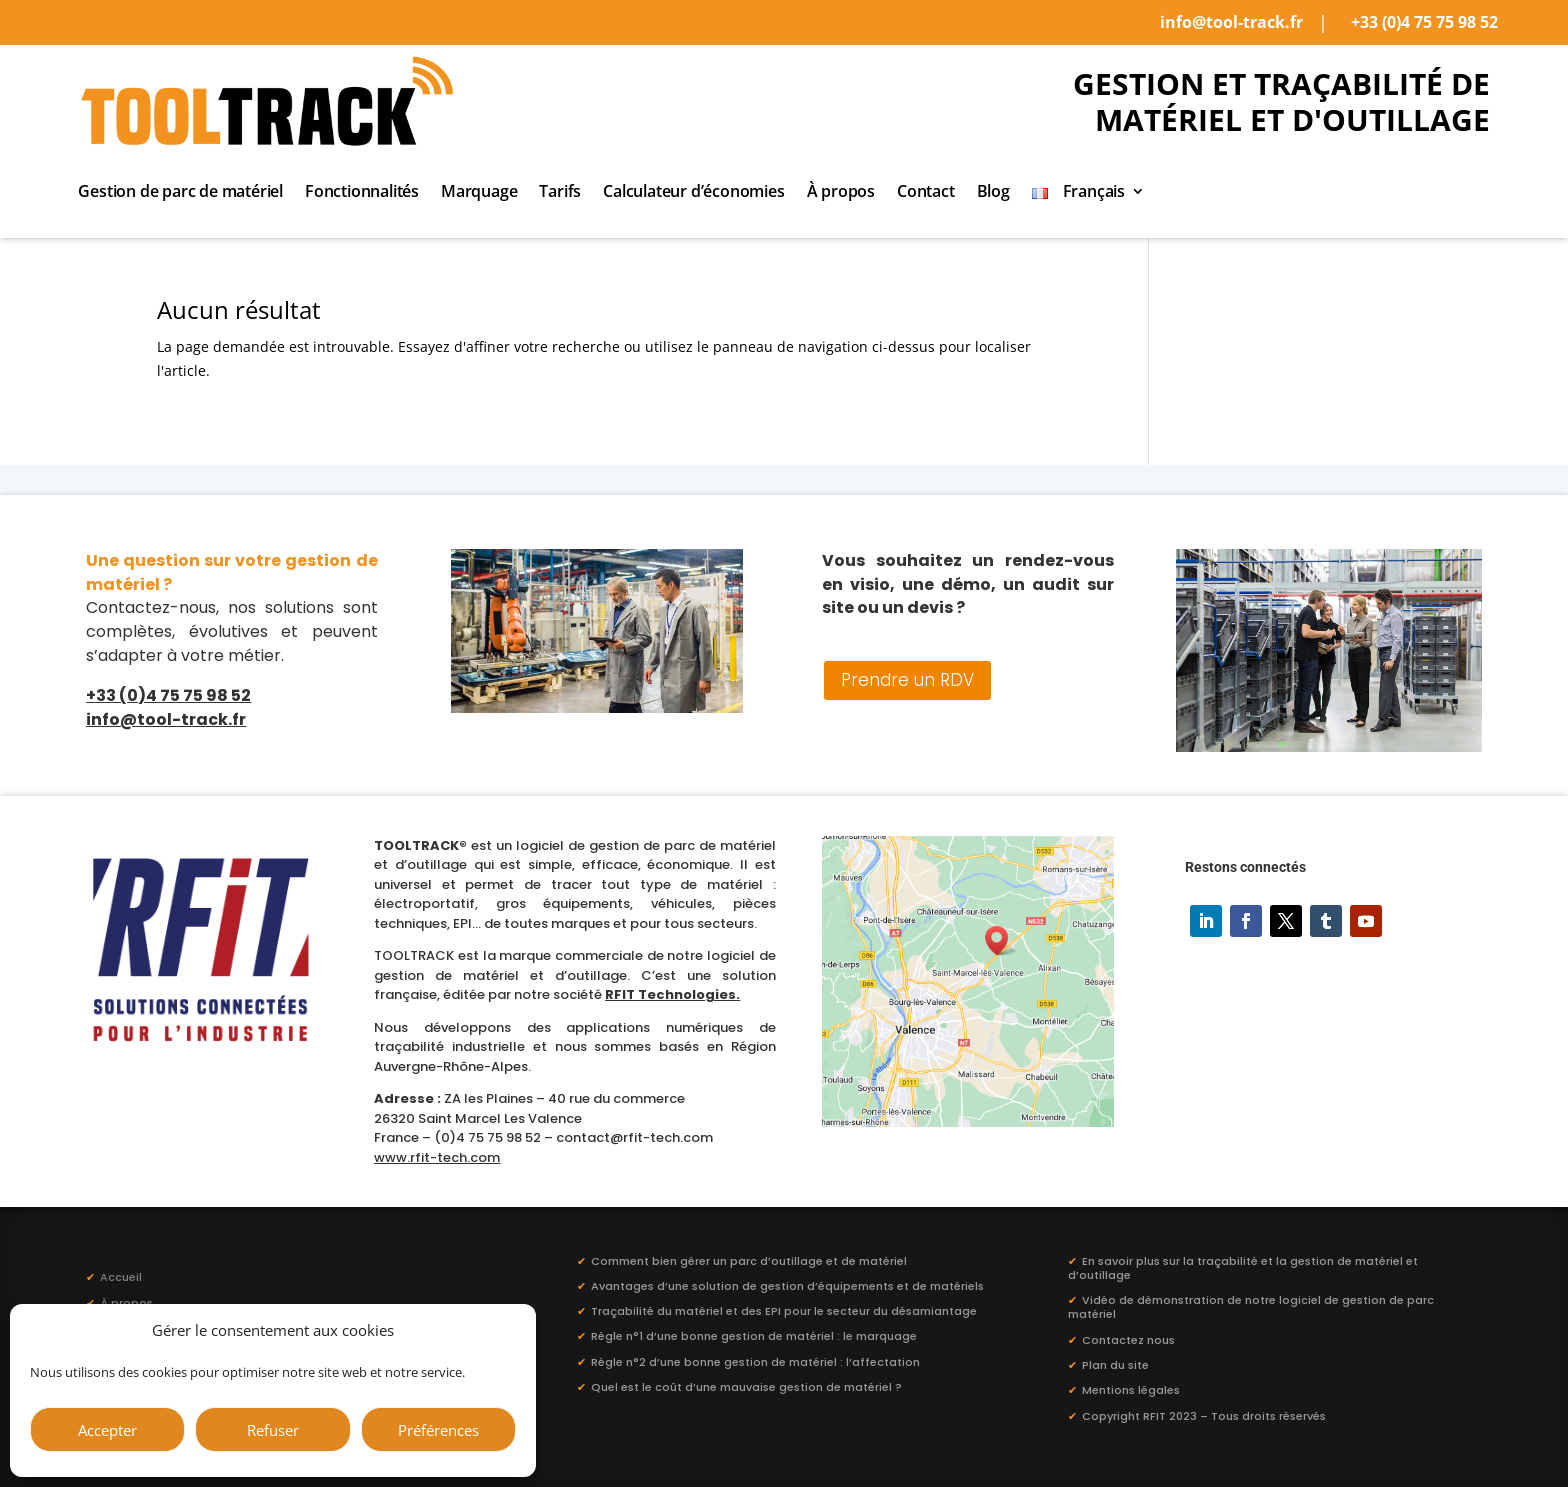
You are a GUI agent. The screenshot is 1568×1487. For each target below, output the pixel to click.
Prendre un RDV (907, 680)
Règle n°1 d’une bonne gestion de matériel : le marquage (754, 1336)
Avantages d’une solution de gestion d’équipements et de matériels (787, 1286)
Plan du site (1115, 1365)
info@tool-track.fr (1231, 22)
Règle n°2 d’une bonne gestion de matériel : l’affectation (755, 1362)
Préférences (438, 1430)
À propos (841, 193)
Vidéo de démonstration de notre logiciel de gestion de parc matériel (1251, 1307)
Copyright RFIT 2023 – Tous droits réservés (1204, 1416)
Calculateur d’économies (693, 193)
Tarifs (560, 193)
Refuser (273, 1430)
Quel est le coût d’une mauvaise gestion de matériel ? (746, 1387)
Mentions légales (1131, 1390)
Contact (926, 193)
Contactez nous (1128, 1340)
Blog (993, 193)
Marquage (479, 193)
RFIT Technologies (670, 994)
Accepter (107, 1430)
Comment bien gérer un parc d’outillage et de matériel (749, 1261)
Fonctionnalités (362, 193)
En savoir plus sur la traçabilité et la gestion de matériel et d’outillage (1243, 1268)
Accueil (114, 1277)
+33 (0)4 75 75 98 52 (1424, 22)
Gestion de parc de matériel (180, 193)
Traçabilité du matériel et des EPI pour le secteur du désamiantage (784, 1311)
